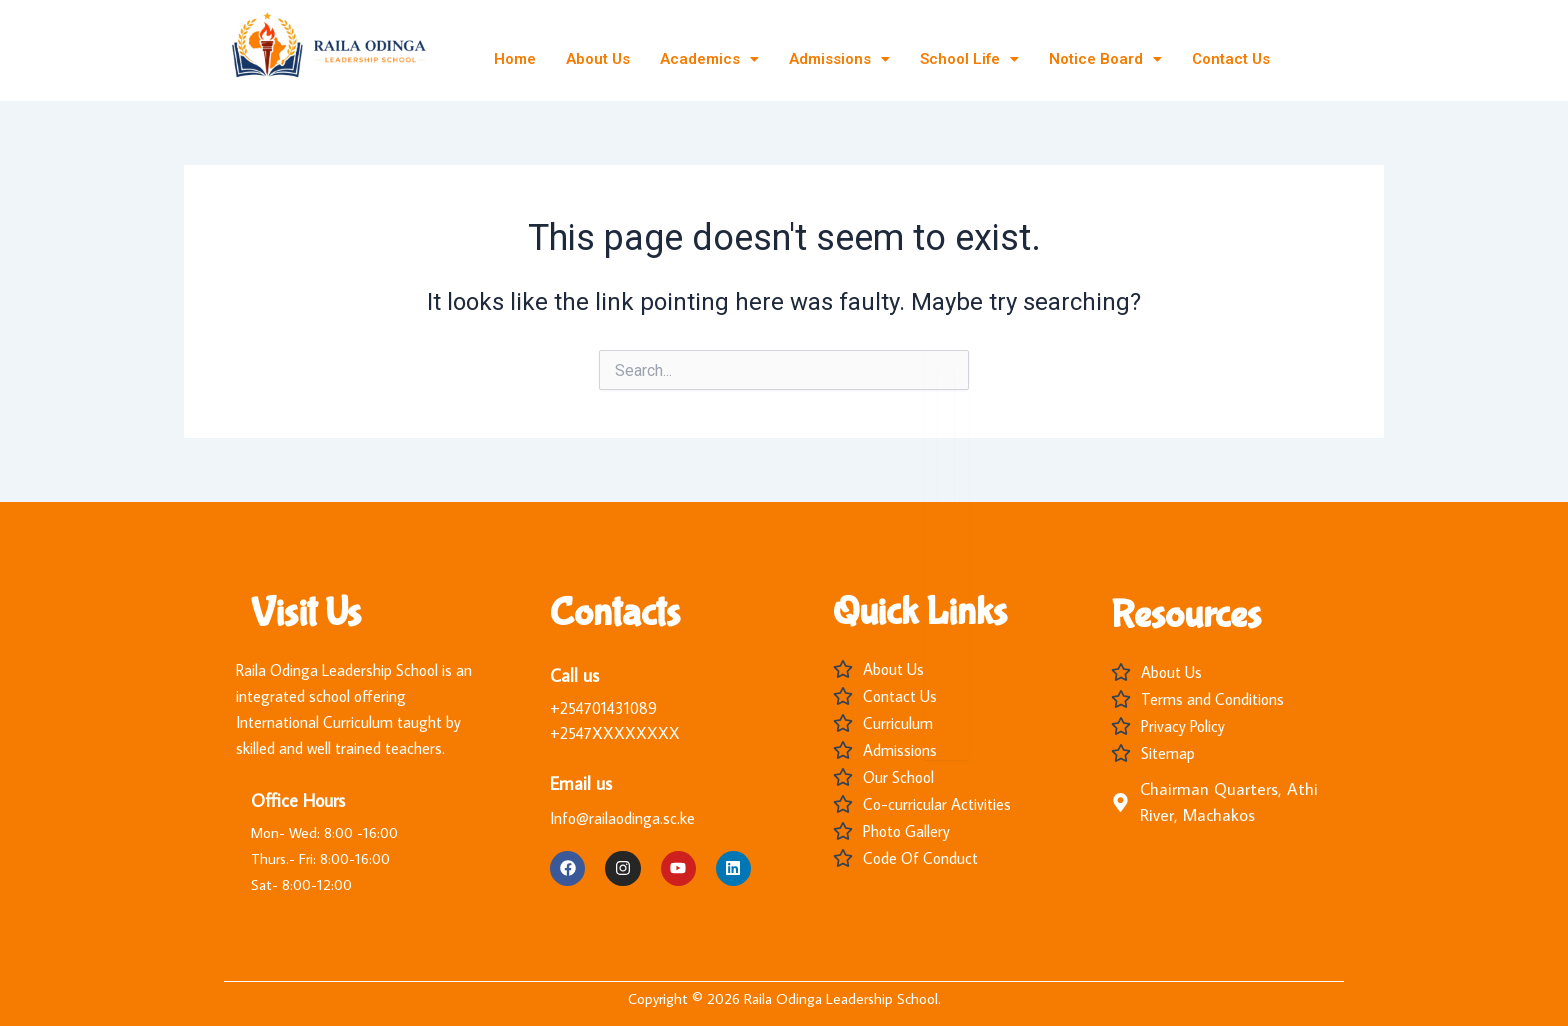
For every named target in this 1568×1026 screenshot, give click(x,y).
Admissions (839, 59)
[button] (709, 59)
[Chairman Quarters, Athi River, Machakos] (1120, 802)
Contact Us (1231, 59)
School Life (969, 59)
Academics (709, 59)
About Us (598, 59)
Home (515, 59)
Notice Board (1105, 59)
